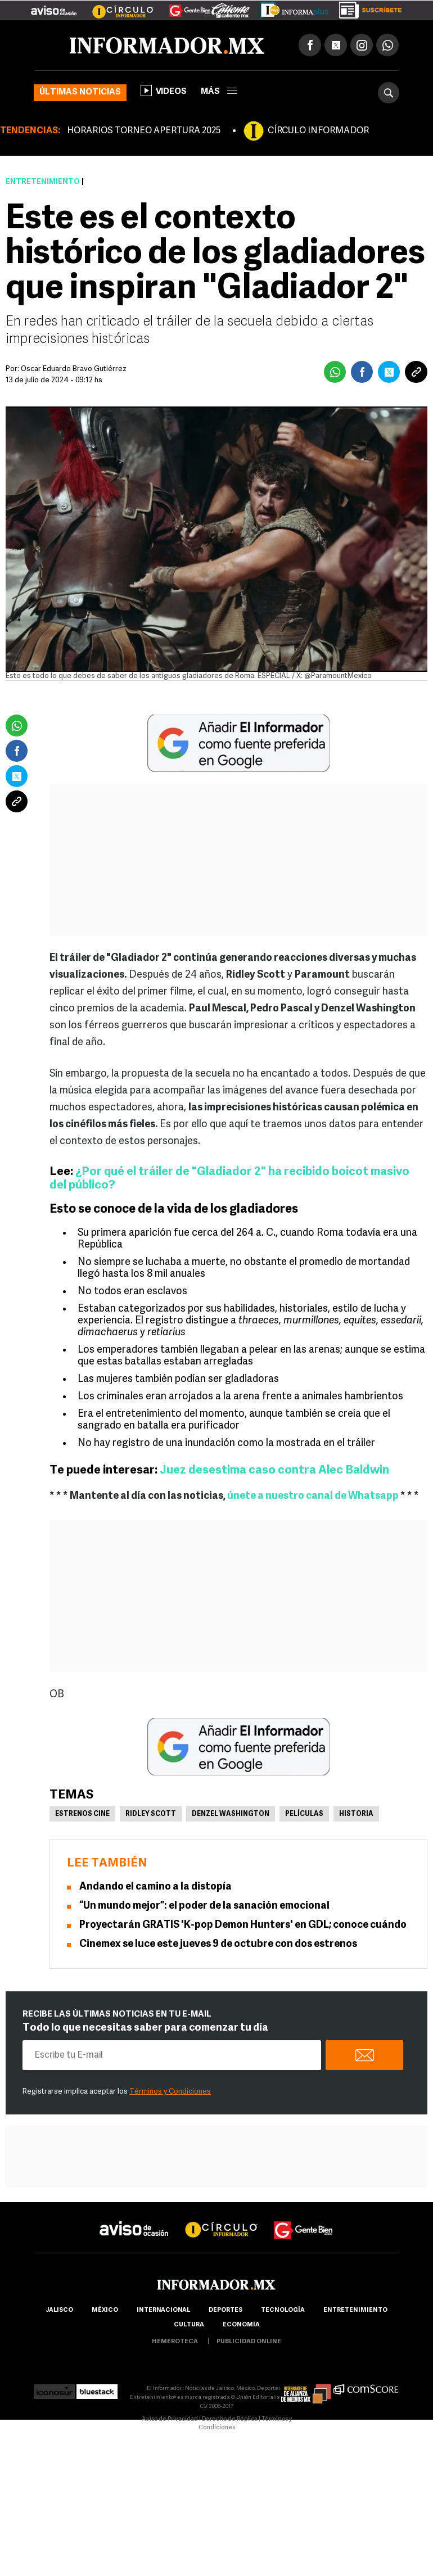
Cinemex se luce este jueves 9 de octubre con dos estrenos (218, 1944)
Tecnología (283, 2310)
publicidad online (248, 2342)
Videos (164, 90)
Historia (356, 1814)
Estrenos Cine (82, 1814)
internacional (163, 2310)
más (219, 92)
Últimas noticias (80, 92)
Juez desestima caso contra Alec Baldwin (274, 1470)
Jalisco (59, 2310)
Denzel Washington (230, 1814)
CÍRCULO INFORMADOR (318, 130)
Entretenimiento (43, 182)
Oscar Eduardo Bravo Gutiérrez (74, 369)
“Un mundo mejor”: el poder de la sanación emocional (204, 1906)
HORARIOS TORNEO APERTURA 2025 (143, 130)
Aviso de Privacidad (170, 2419)
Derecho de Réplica (230, 2419)
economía (241, 2325)
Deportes (225, 2310)
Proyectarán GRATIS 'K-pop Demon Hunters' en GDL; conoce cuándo (243, 1925)
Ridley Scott (150, 1814)
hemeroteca (175, 2342)
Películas (304, 1814)
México (105, 2310)
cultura (189, 2325)
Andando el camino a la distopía (155, 1887)
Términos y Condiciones (170, 2091)
